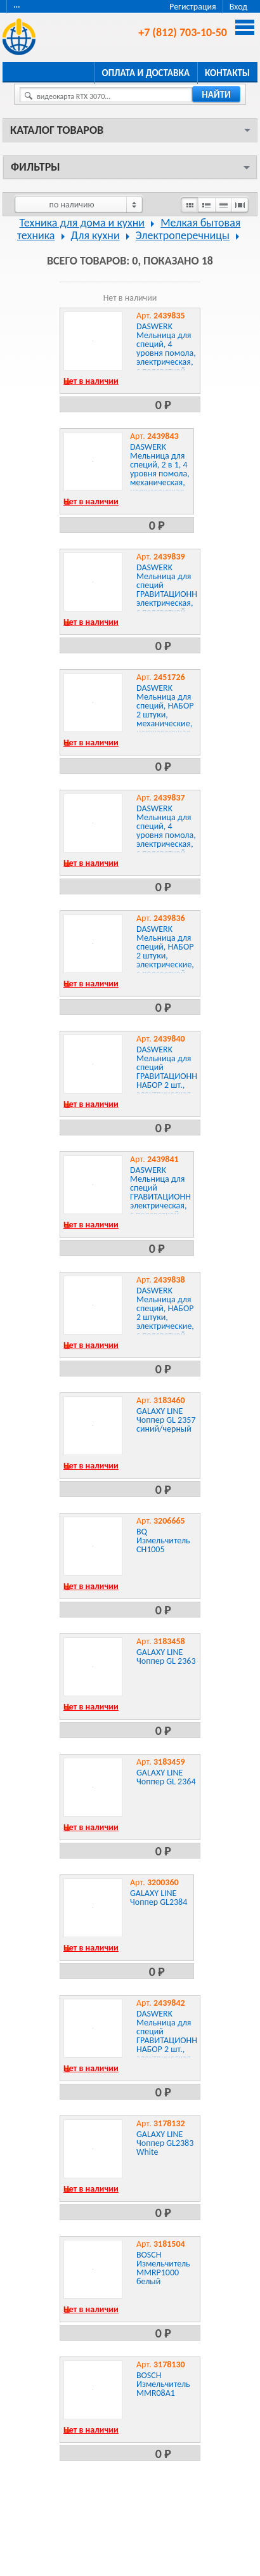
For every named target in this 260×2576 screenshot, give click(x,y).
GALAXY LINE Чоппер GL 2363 (166, 1656)
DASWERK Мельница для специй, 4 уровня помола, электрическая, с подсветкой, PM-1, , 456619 (166, 353)
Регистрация (192, 6)
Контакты (227, 73)
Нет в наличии (91, 381)
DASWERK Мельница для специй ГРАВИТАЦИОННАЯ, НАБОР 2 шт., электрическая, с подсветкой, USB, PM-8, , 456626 (172, 2049)
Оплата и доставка (146, 73)
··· (16, 6)
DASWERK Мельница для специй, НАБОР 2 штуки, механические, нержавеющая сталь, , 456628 (164, 715)
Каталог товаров (56, 130)
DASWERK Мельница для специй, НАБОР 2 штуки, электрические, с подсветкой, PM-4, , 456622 (165, 1317)
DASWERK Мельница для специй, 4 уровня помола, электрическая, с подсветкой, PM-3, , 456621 (166, 835)
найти (216, 94)
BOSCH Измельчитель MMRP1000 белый (163, 2268)
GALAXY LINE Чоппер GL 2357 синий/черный (166, 1420)
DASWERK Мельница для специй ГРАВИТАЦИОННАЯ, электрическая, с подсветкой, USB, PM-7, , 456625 (166, 1201)
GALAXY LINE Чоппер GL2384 (158, 1897)
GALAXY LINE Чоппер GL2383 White (164, 2143)
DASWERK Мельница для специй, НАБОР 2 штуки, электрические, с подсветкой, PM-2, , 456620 (165, 956)
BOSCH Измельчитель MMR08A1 (163, 2384)
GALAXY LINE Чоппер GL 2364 (166, 1777)
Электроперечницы (183, 235)
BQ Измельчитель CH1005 (163, 1540)
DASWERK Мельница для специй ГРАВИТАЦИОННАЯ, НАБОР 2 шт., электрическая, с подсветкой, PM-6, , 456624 (172, 1080)
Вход (238, 6)
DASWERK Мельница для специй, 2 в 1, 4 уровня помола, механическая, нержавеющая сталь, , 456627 (160, 473)
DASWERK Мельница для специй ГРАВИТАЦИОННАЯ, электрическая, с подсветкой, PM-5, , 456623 (172, 594)
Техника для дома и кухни (82, 223)
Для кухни (95, 235)
